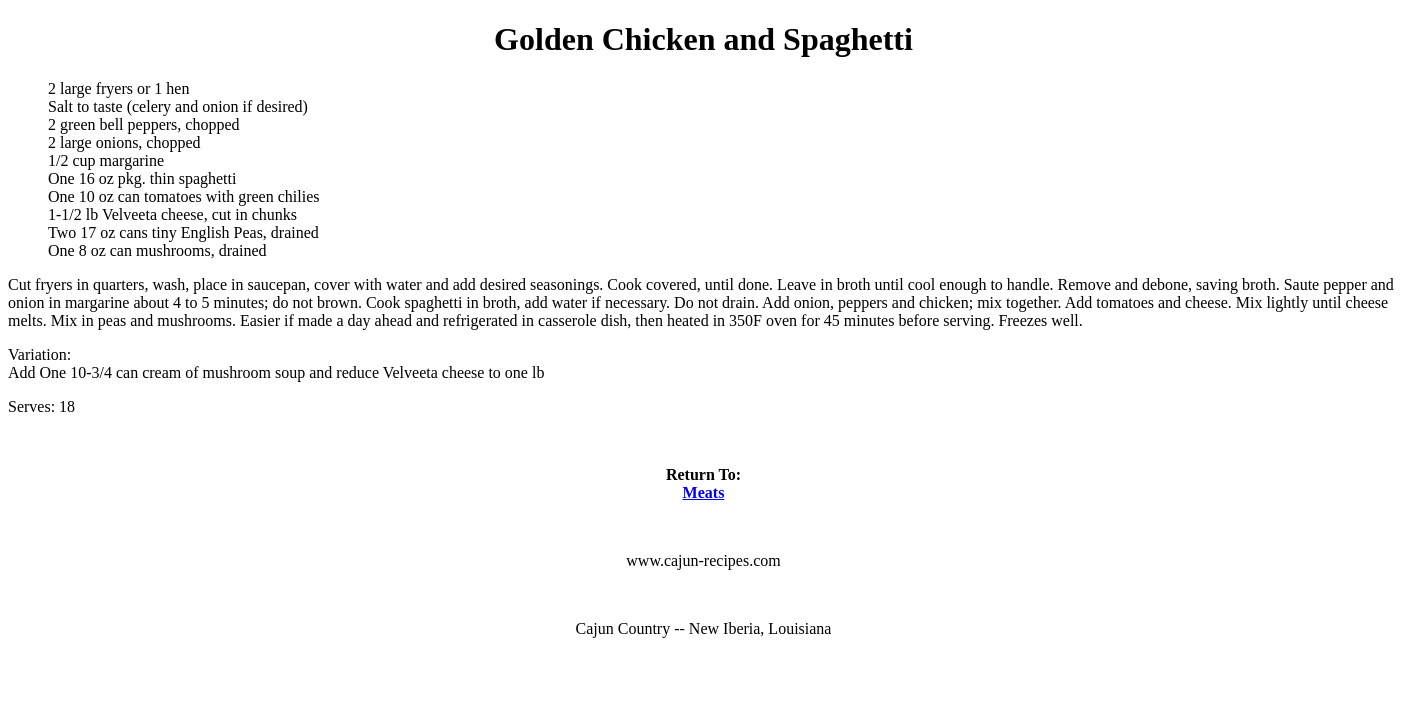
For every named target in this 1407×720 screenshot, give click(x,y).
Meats (704, 492)
